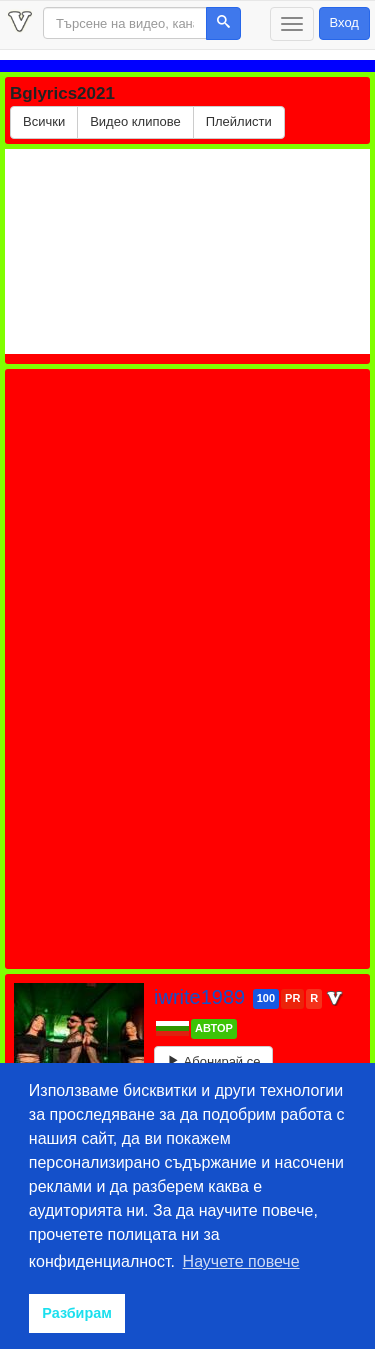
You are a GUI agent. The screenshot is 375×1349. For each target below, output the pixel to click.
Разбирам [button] (77, 1313)
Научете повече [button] (241, 1261)
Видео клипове (135, 121)
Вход (344, 22)
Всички (44, 121)
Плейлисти (239, 121)
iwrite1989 (202, 997)
